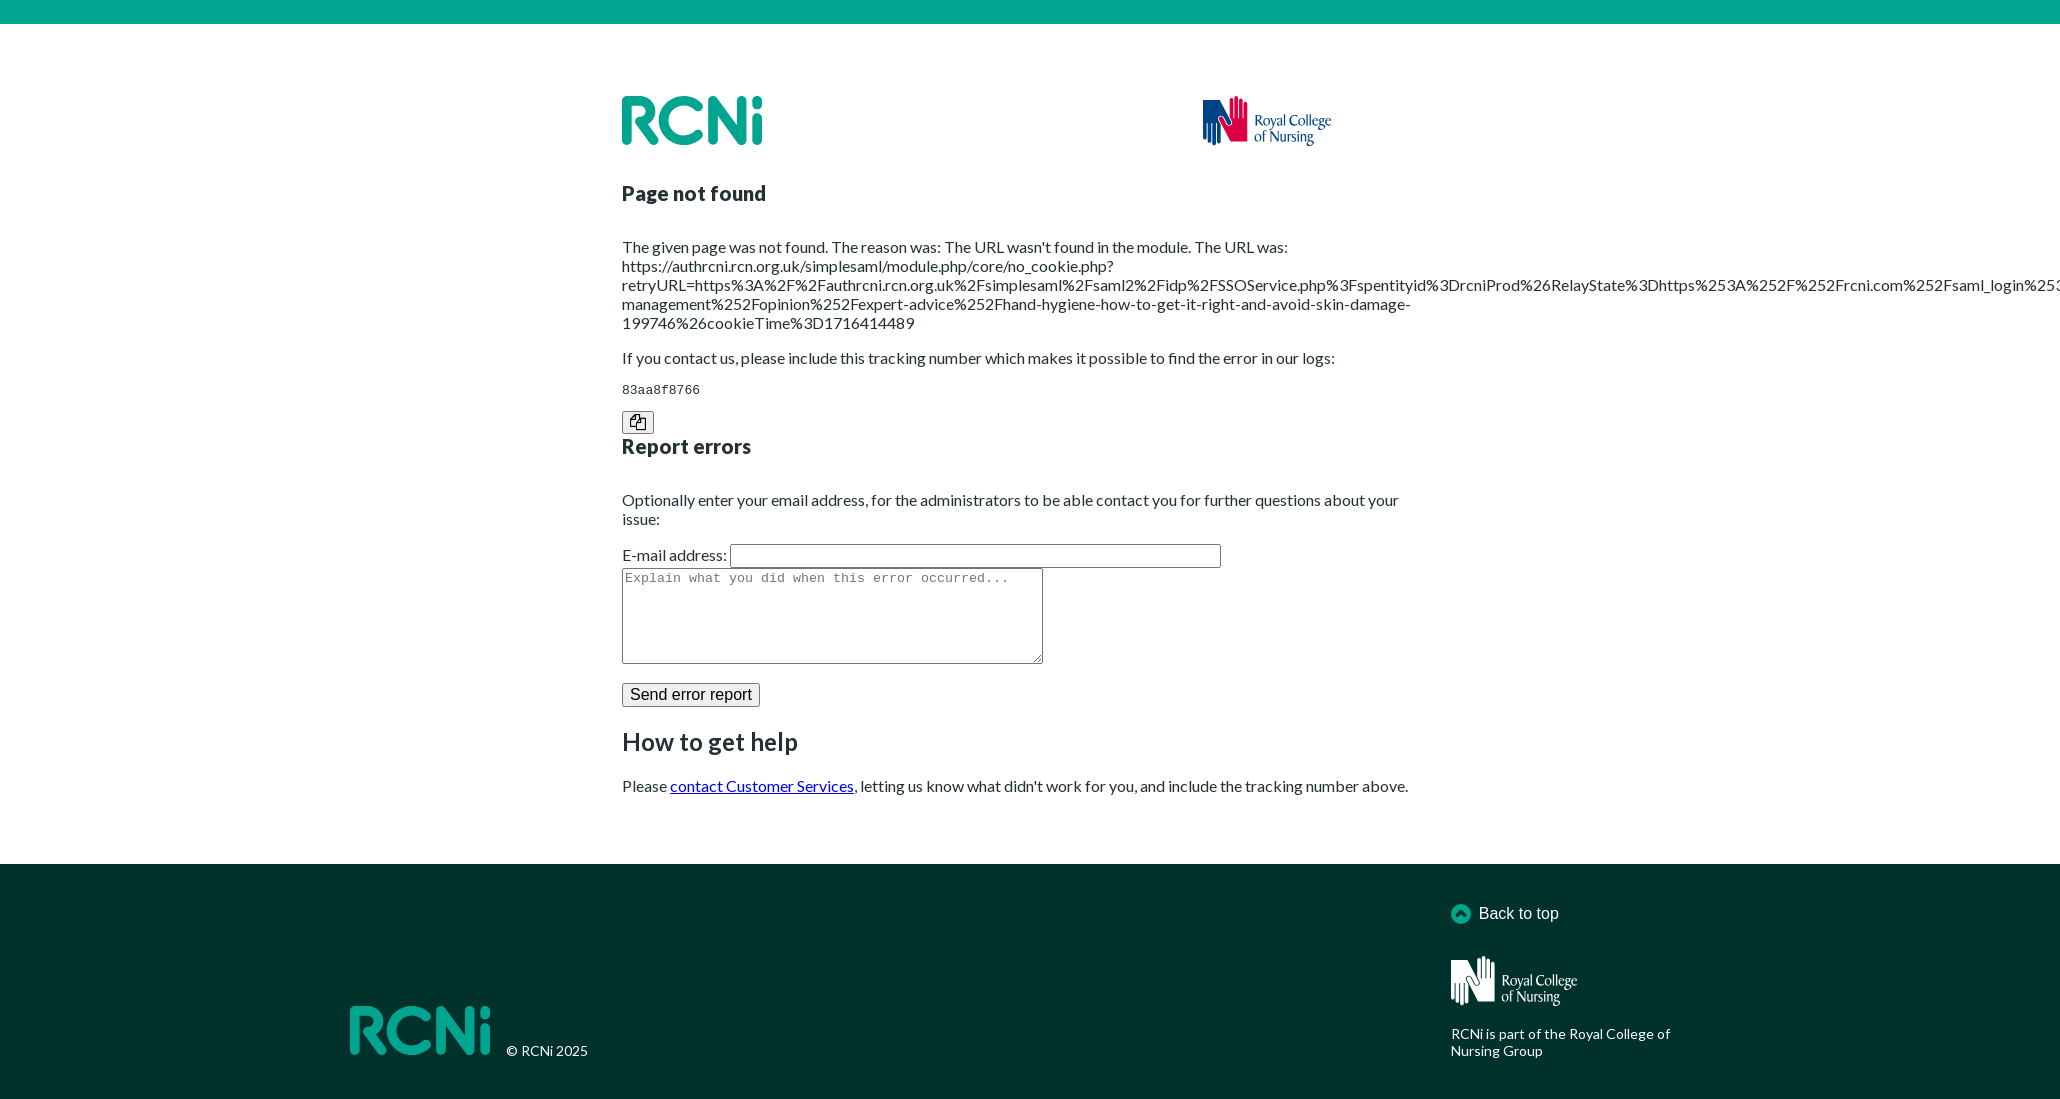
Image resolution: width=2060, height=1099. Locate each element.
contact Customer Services (762, 806)
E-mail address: (674, 557)
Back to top (1505, 914)
